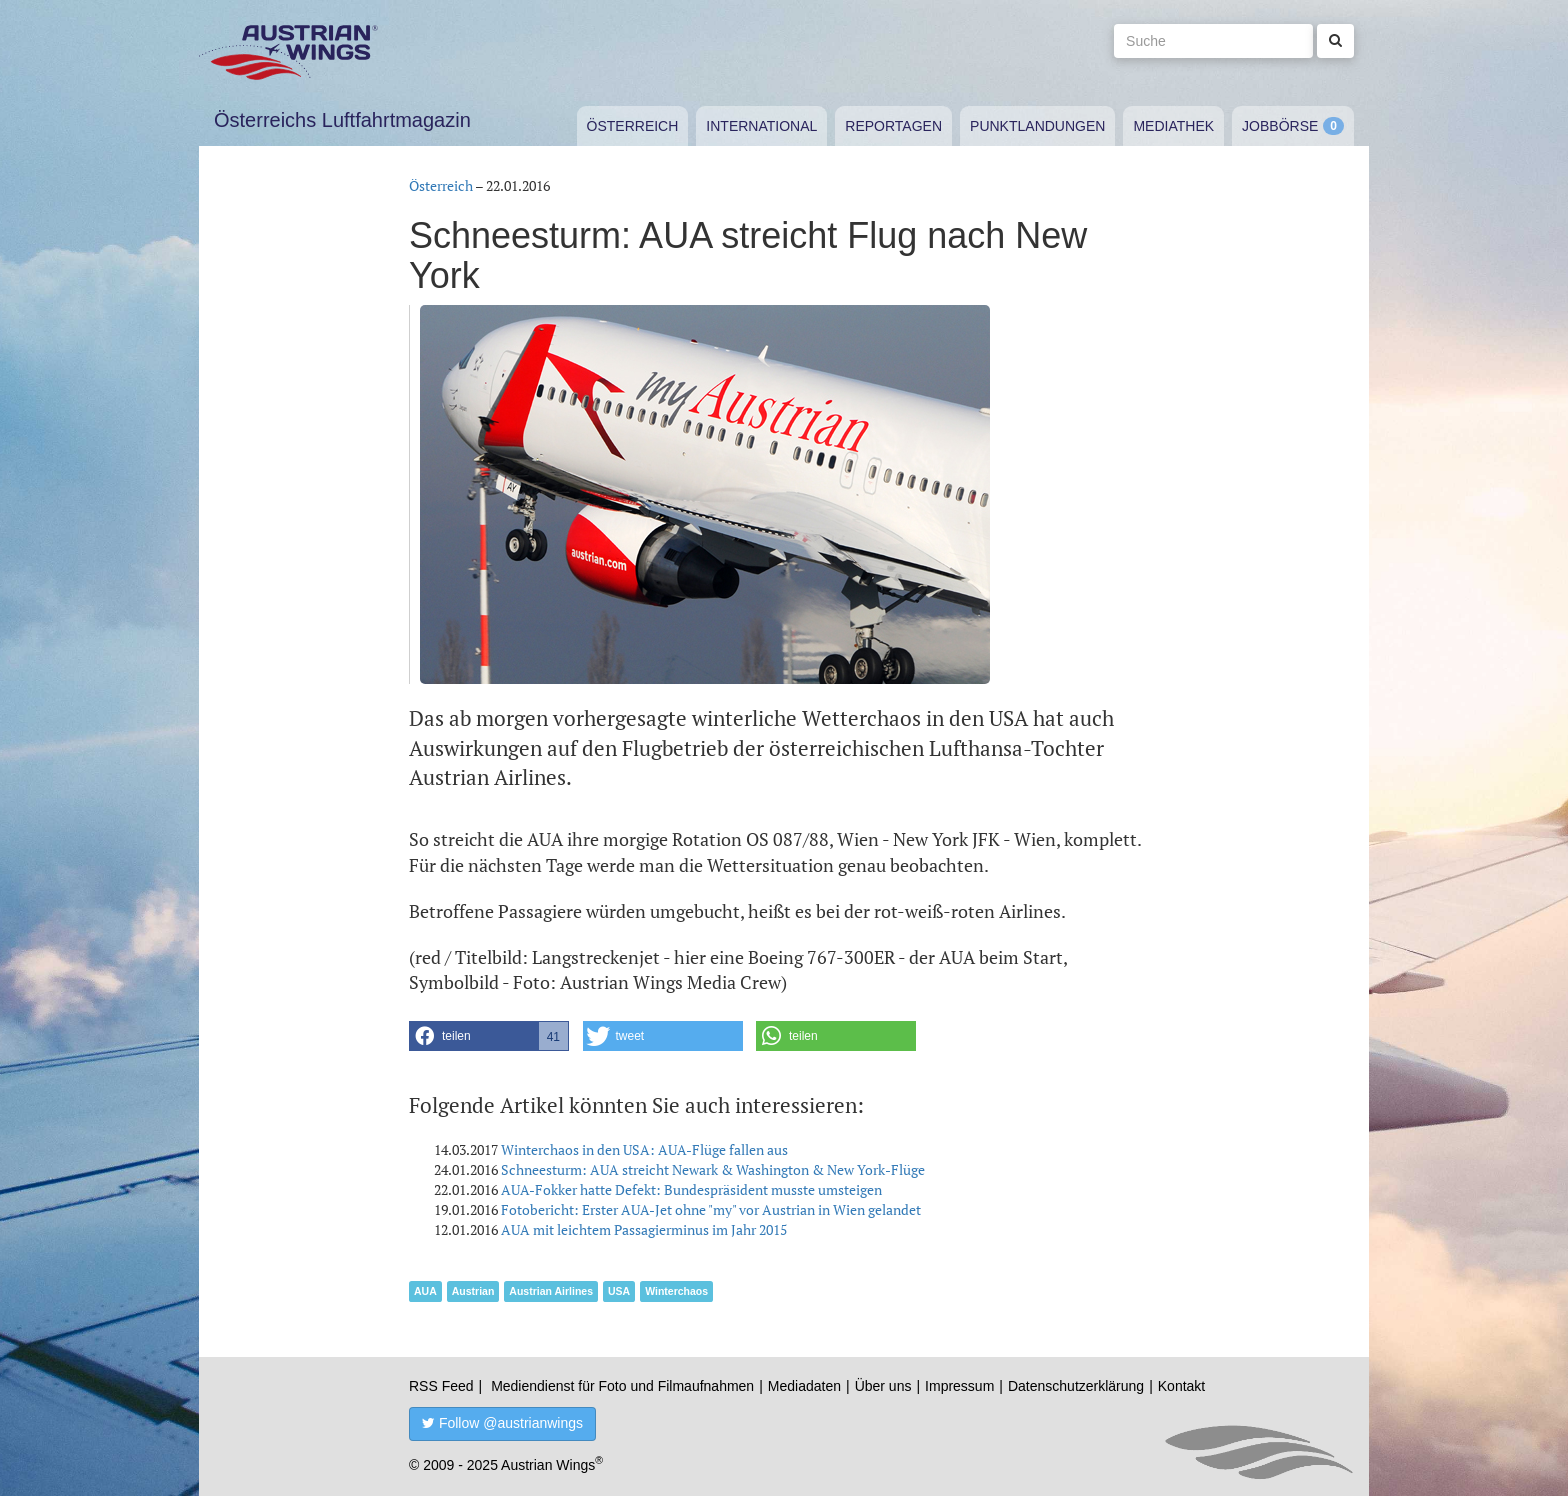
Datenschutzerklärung (1076, 1386)
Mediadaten (804, 1386)
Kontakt (1181, 1386)
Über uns (883, 1386)
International (761, 126)
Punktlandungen (1037, 126)
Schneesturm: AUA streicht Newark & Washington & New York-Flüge (713, 1169)
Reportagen (893, 126)
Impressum (959, 1386)
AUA (425, 1291)
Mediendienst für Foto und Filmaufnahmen (622, 1386)
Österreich (633, 126)
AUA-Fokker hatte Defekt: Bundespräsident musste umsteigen (691, 1189)
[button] (489, 1036)
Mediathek (1173, 126)
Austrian (473, 1291)
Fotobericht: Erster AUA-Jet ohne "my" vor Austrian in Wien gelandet (711, 1209)
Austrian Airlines (551, 1291)
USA (619, 1291)
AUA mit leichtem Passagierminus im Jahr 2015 (644, 1229)
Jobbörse (1280, 126)
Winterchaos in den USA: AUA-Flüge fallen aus (644, 1149)
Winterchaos (676, 1291)
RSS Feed (441, 1386)
